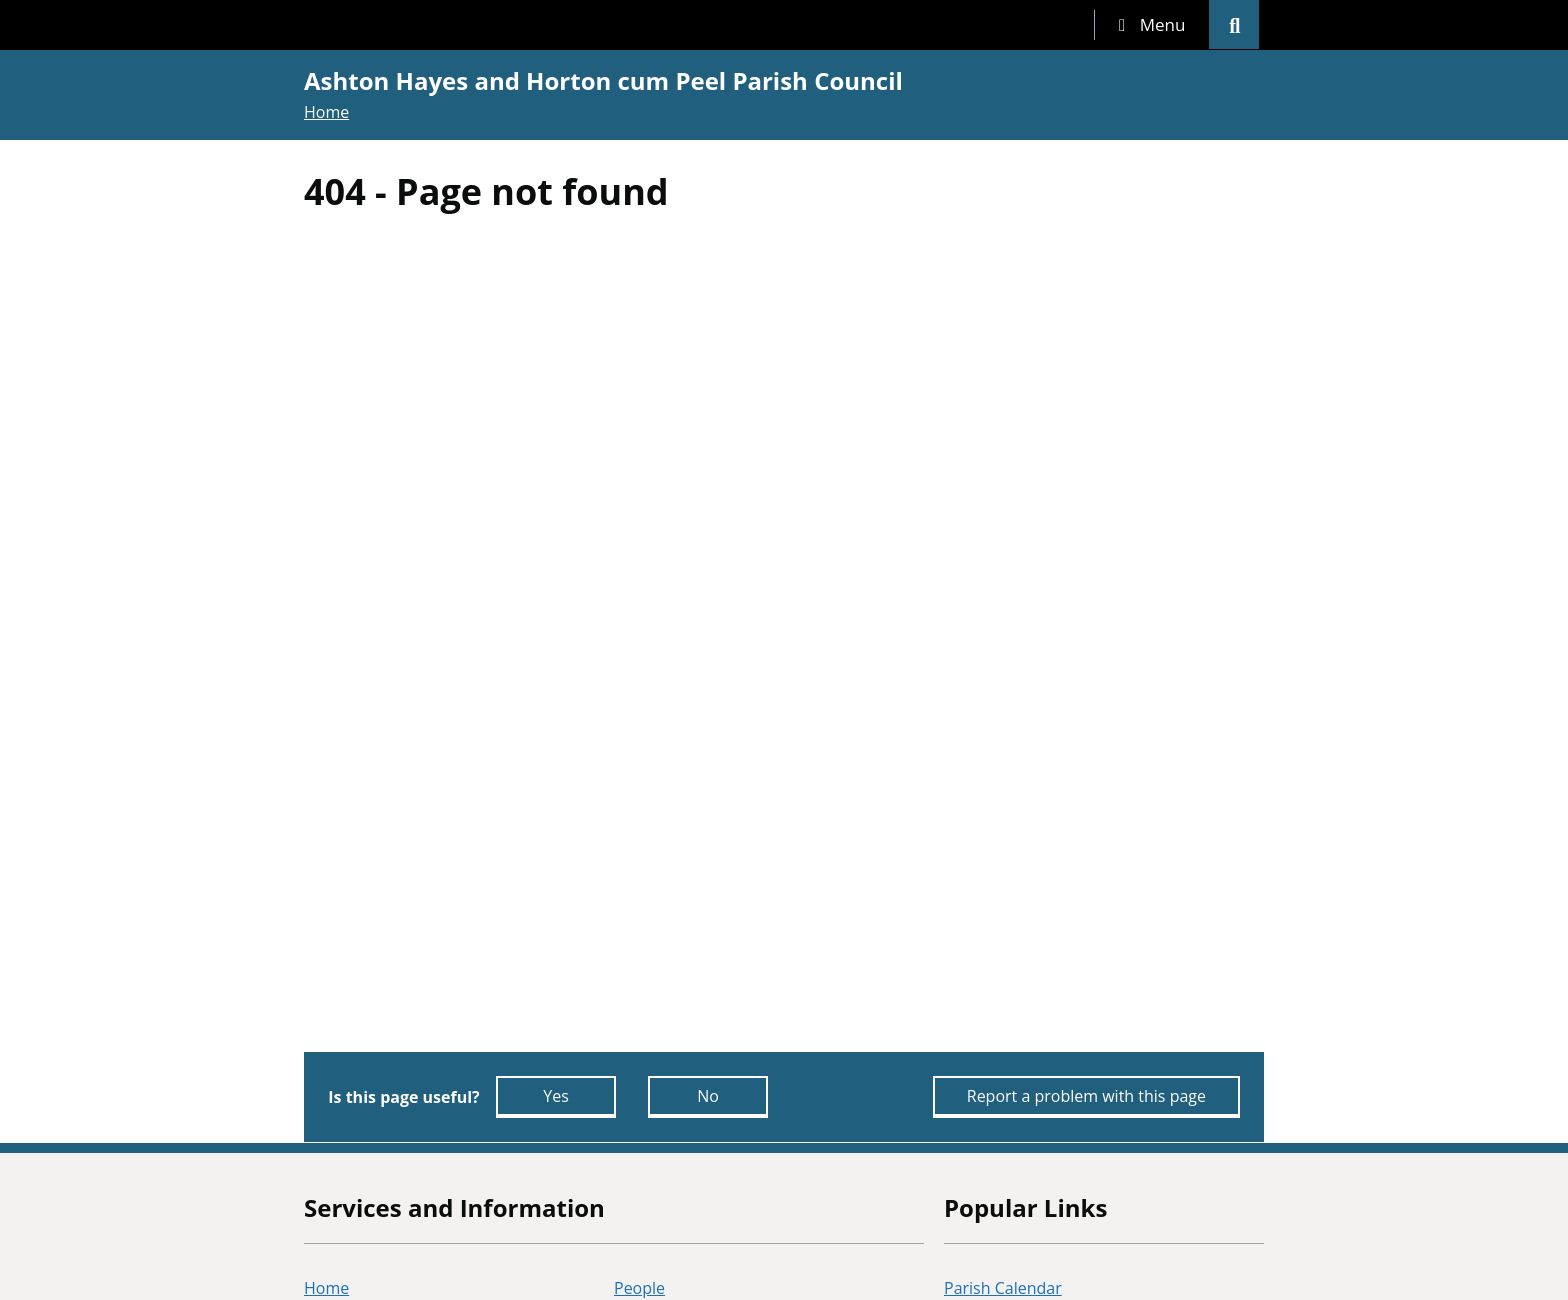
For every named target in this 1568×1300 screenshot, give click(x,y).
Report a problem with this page (1086, 1096)
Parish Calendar (1003, 1288)
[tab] (1152, 25)
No (708, 1096)
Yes (556, 1096)
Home (326, 112)
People (639, 1288)
